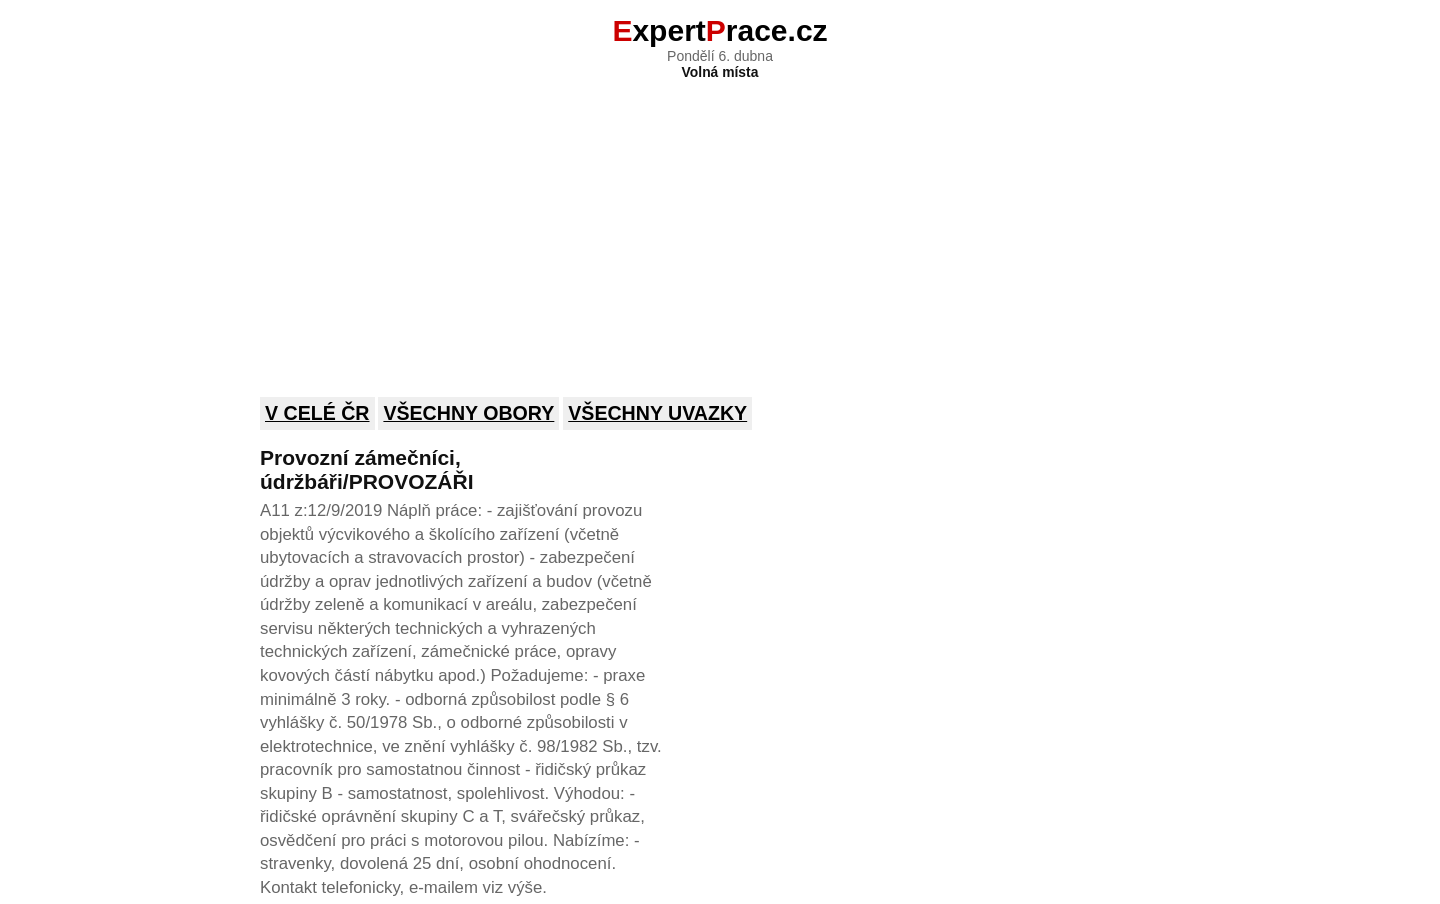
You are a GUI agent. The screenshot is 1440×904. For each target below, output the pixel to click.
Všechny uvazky (657, 413)
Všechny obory (468, 413)
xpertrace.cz (719, 30)
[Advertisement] (720, 225)
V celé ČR (317, 413)
